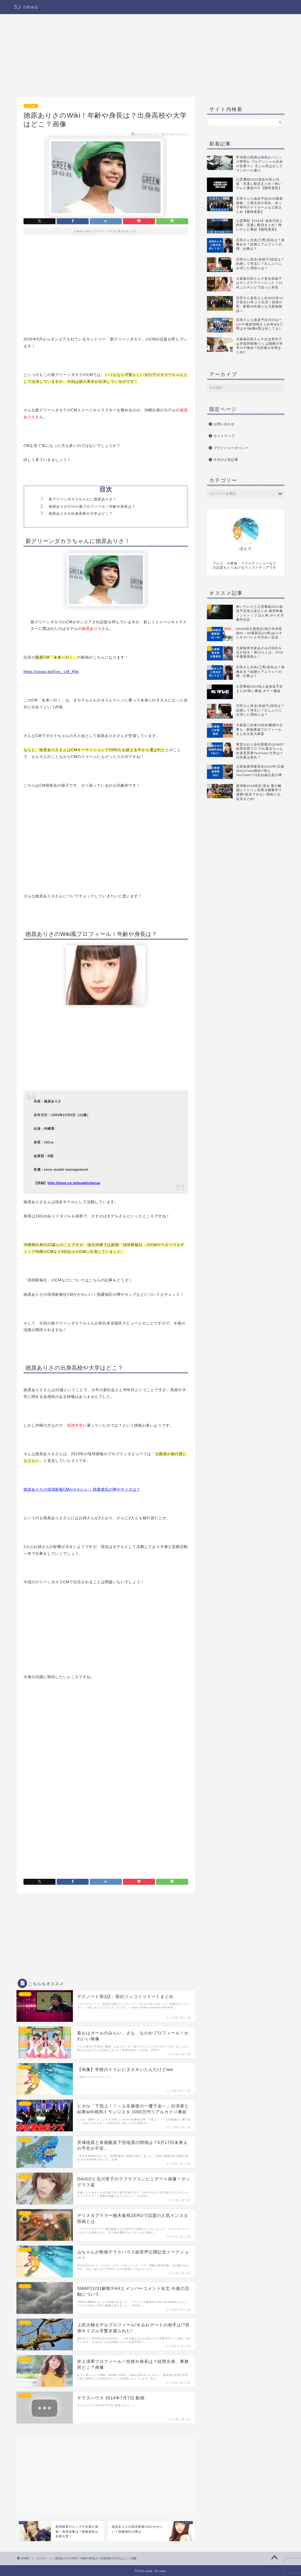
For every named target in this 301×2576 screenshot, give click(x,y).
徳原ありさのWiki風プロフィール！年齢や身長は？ (92, 506)
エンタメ (31, 106)
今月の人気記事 (226, 460)
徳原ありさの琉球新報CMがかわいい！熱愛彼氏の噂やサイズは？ (82, 1489)
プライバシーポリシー (231, 448)
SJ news (26, 7)
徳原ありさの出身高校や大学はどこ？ (81, 513)
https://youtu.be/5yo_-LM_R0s (51, 672)
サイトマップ (224, 436)
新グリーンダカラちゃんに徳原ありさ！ (82, 499)
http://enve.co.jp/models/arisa (74, 1183)
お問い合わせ (224, 424)
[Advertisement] (105, 56)
